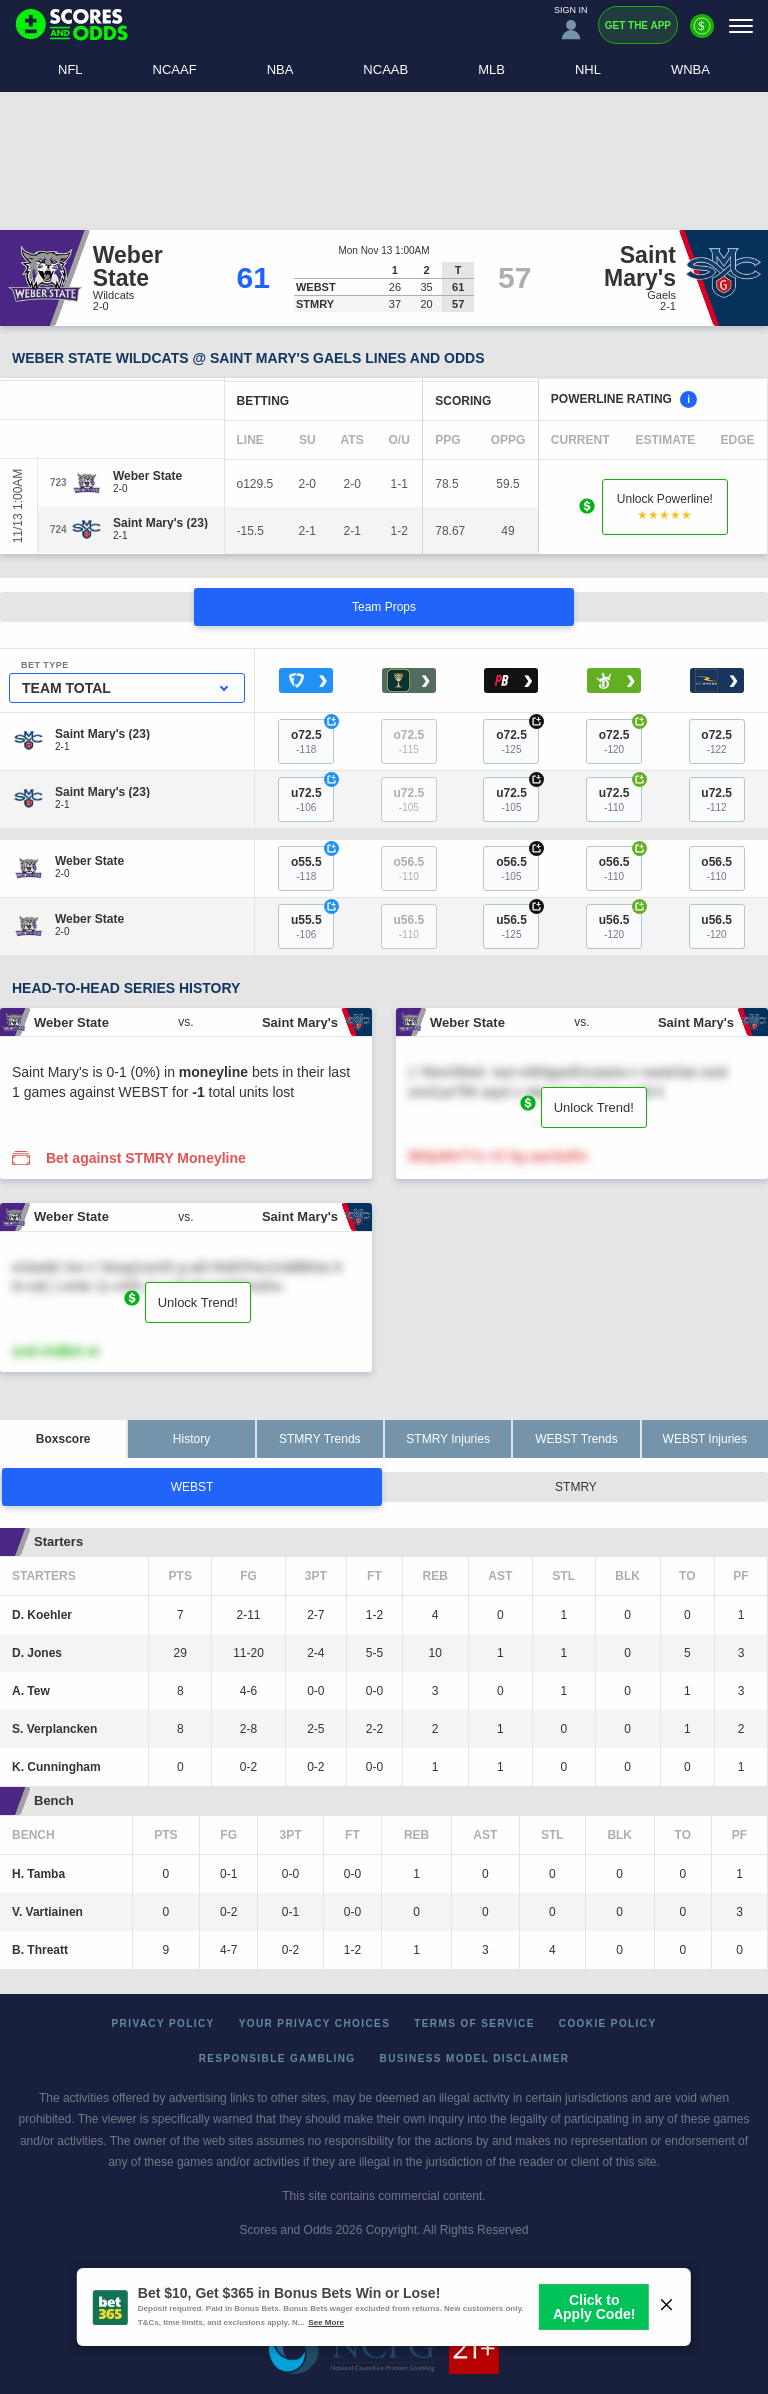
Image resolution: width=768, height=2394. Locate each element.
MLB (491, 69)
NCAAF (175, 69)
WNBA (690, 69)
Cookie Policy (608, 2023)
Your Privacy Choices (315, 2023)
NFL (70, 69)
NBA (280, 69)
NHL (588, 69)
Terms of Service (474, 2023)
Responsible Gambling (277, 2058)
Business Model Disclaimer (475, 2058)
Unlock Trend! (594, 1107)
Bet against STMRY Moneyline (146, 1158)
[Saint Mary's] (160, 523)
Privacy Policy (163, 2023)
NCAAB (385, 69)
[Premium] (702, 34)
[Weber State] (147, 476)
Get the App (638, 25)
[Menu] (741, 25)
